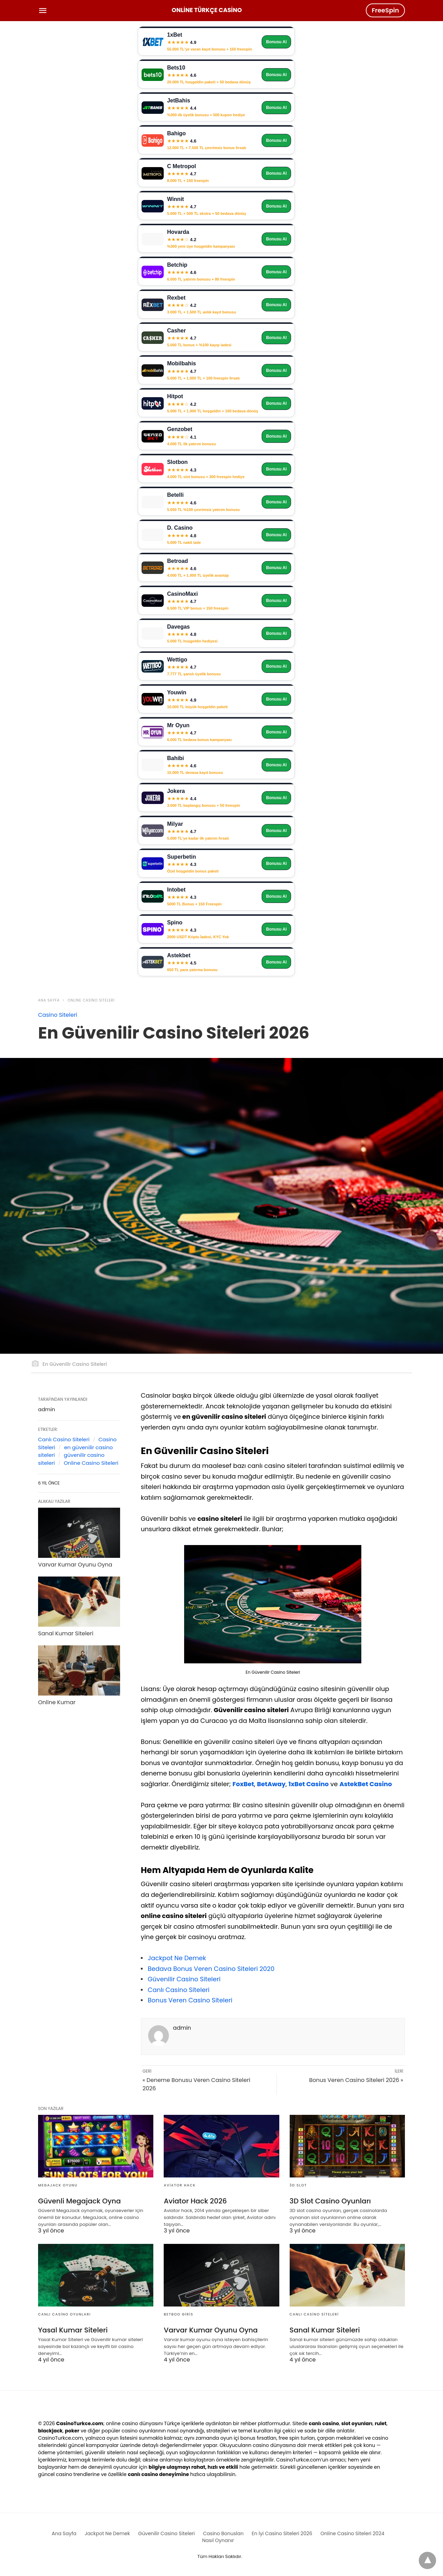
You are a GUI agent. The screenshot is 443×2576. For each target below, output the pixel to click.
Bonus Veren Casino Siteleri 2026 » (356, 2080)
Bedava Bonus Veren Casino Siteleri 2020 (211, 1968)
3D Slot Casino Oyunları (330, 2201)
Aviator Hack (180, 2185)
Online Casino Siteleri (91, 1000)
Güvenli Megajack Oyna (79, 2201)
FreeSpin (385, 10)
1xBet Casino (308, 1784)
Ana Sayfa (49, 1000)
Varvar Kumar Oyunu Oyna (75, 1565)
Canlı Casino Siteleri (178, 1989)
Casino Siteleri (57, 1015)
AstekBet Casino (366, 1784)
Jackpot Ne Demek (177, 1958)
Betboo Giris (178, 2314)
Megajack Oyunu (58, 2185)
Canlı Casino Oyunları (64, 2314)
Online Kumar (56, 1702)
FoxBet (243, 1784)
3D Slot (298, 2185)
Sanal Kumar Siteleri (65, 1633)
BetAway (271, 1784)
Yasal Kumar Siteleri (73, 2330)
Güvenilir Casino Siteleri (184, 1979)
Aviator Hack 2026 (195, 2201)
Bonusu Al (276, 41)
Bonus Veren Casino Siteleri (190, 2000)
